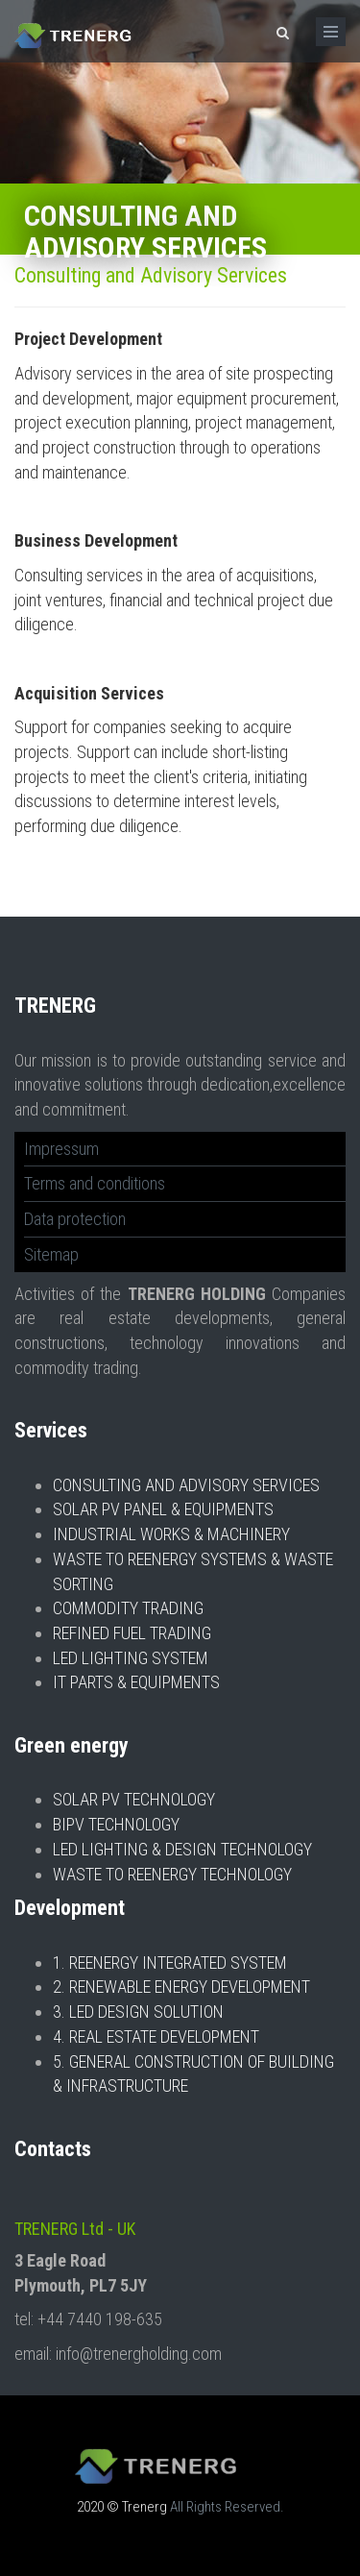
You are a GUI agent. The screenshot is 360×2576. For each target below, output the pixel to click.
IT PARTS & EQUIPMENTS (136, 1682)
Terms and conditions (94, 1183)
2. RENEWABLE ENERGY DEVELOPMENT (181, 1986)
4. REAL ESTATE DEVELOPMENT (156, 2036)
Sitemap (51, 1254)
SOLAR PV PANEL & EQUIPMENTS (163, 1509)
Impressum (61, 1149)
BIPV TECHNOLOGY (116, 1824)
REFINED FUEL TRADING (132, 1633)
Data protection (75, 1219)
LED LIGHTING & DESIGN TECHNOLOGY (182, 1849)
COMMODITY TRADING (128, 1608)
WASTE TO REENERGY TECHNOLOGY (172, 1874)
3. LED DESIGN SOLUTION (138, 2011)
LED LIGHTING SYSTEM (130, 1658)
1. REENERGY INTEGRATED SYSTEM (170, 1962)
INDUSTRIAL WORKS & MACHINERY (171, 1534)
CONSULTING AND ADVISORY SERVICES (186, 1485)
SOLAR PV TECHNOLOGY (134, 1799)
